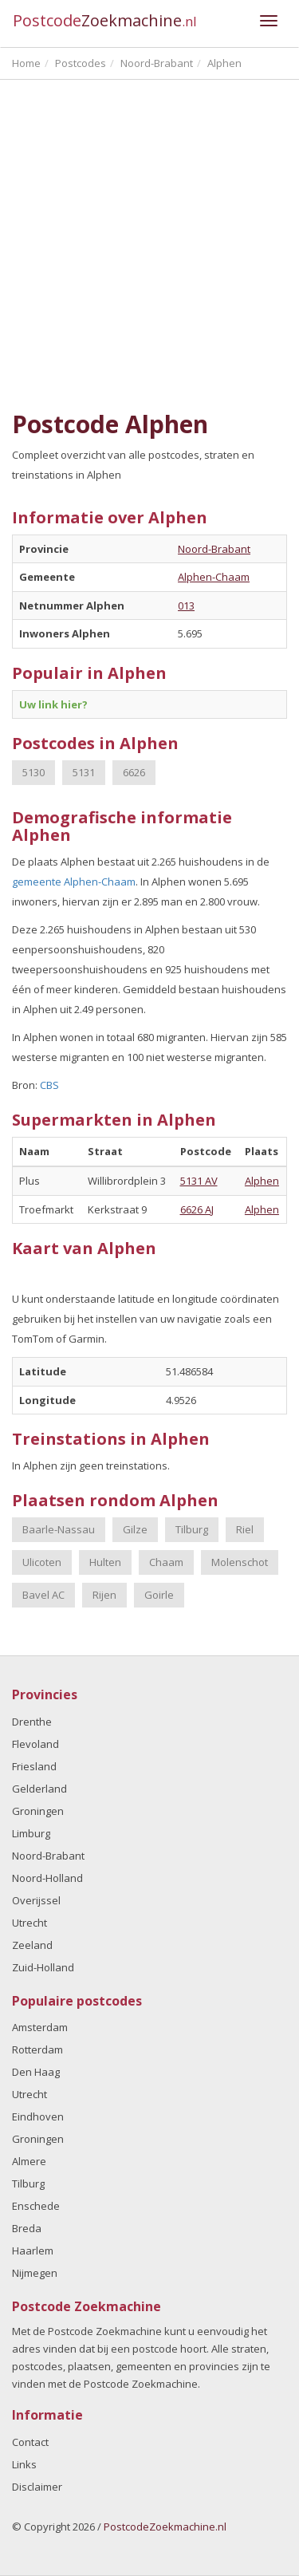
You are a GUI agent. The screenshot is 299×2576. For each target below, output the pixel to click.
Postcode (105, 20)
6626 (134, 772)
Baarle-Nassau (58, 1529)
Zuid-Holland (43, 1967)
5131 (84, 772)
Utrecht (29, 1922)
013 (186, 605)
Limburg (31, 1833)
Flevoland (35, 1744)
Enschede (36, 2206)
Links (24, 2464)
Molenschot (239, 1562)
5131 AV (199, 1181)
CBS (49, 1085)
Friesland (34, 1766)
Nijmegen (34, 2273)
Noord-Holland (47, 1878)
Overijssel (36, 1900)
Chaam (166, 1562)
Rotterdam (37, 2049)
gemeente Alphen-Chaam (74, 881)
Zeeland (32, 1945)
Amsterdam (40, 2027)
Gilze (135, 1529)
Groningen (38, 1811)
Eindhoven (38, 2116)
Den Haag (36, 2072)
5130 (33, 772)
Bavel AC (43, 1595)
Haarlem (32, 2250)
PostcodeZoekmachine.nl (165, 2526)
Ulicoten (41, 1562)
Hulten (105, 1562)
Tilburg (191, 1529)
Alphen (262, 1181)
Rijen (104, 1595)
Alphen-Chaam (214, 577)
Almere (29, 2161)
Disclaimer (37, 2486)
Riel (245, 1529)
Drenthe (32, 1721)
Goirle (159, 1595)
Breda (26, 2228)
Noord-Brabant (214, 549)
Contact (30, 2442)
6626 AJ (197, 1209)
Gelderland (39, 1788)
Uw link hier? (53, 704)
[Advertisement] (149, 245)
